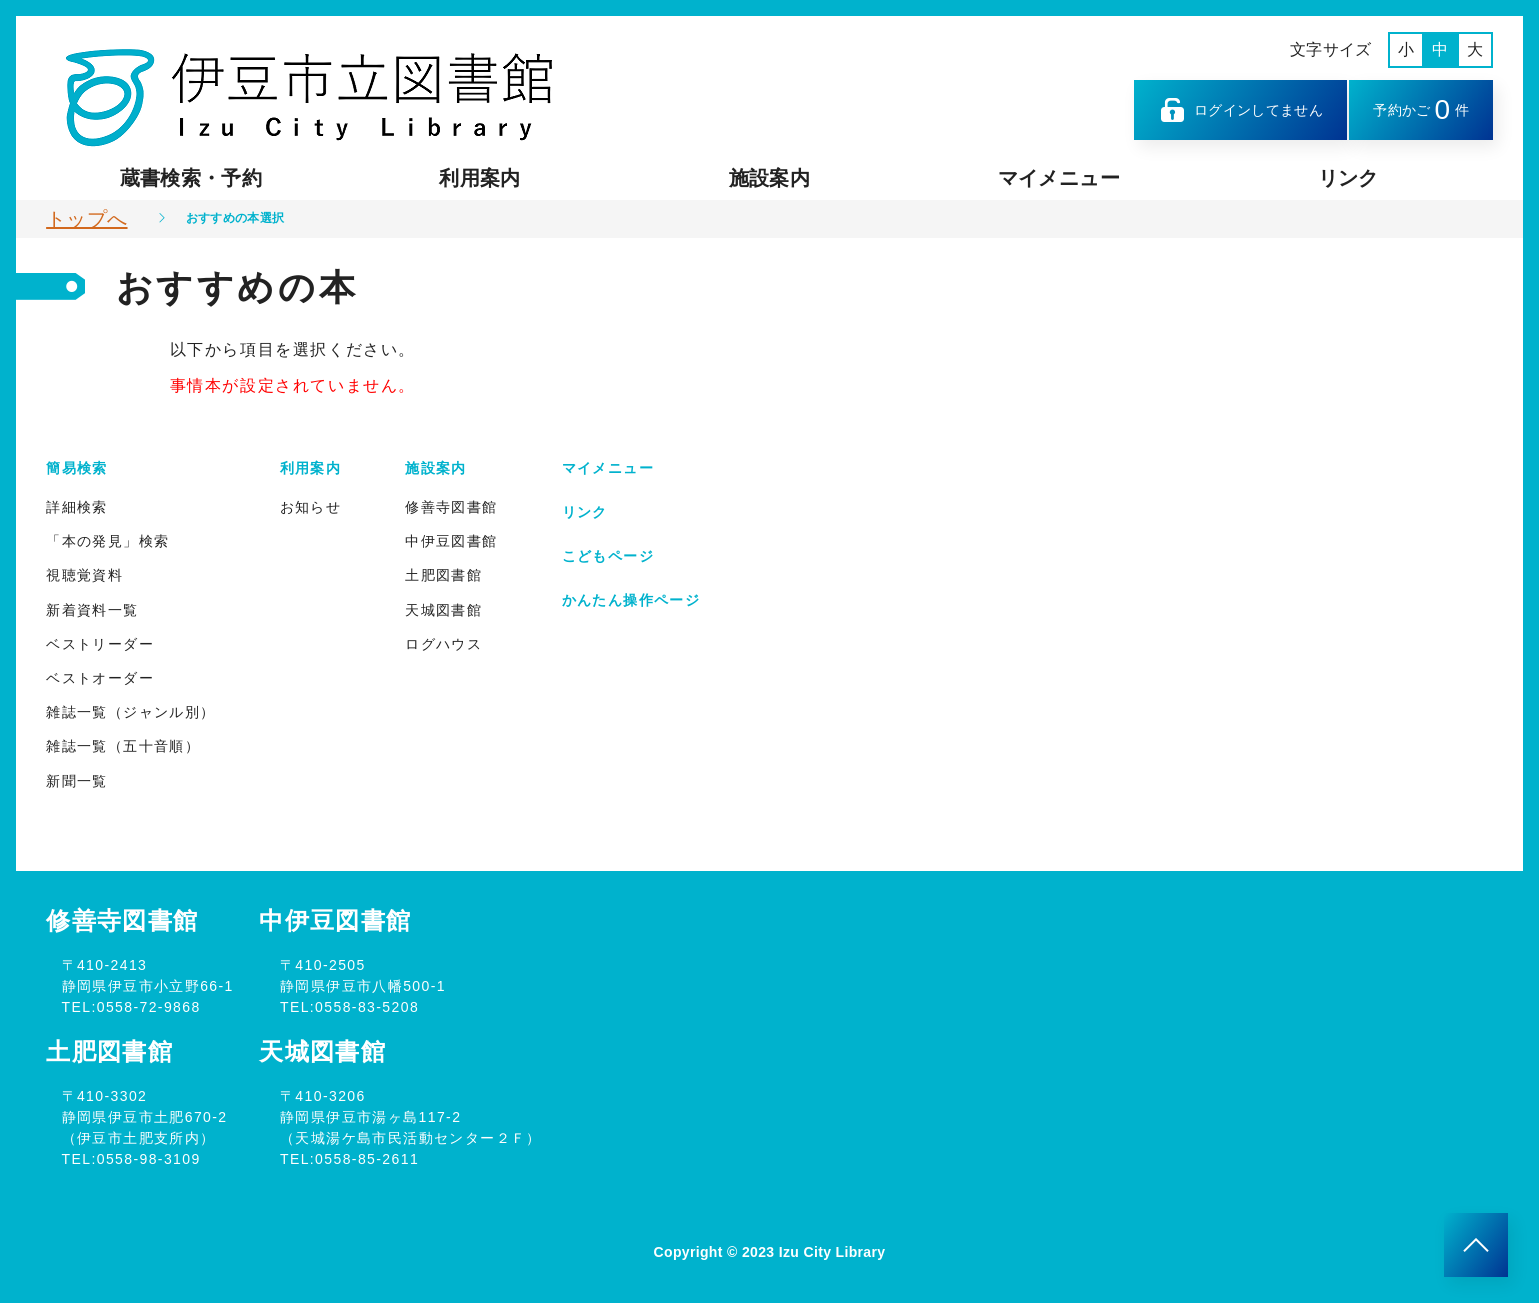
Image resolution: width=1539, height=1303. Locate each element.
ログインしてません (1241, 110)
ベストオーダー (100, 678)
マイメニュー (1059, 178)
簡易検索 (77, 468)
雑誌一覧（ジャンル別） (130, 712)
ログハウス (443, 644)
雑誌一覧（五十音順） (123, 746)
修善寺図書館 (451, 507)
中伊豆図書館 (451, 541)
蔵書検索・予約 (191, 178)
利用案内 (479, 178)
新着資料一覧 (92, 610)
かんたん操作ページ (631, 600)
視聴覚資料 (84, 575)
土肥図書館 (443, 575)
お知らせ (311, 507)
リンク (1348, 178)
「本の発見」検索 (107, 541)
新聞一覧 (77, 781)
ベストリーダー (100, 644)
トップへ (86, 219)
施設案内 (769, 178)
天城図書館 (443, 610)
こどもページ (608, 556)
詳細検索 (77, 507)
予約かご (1421, 109)
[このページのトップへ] (1476, 1245)
